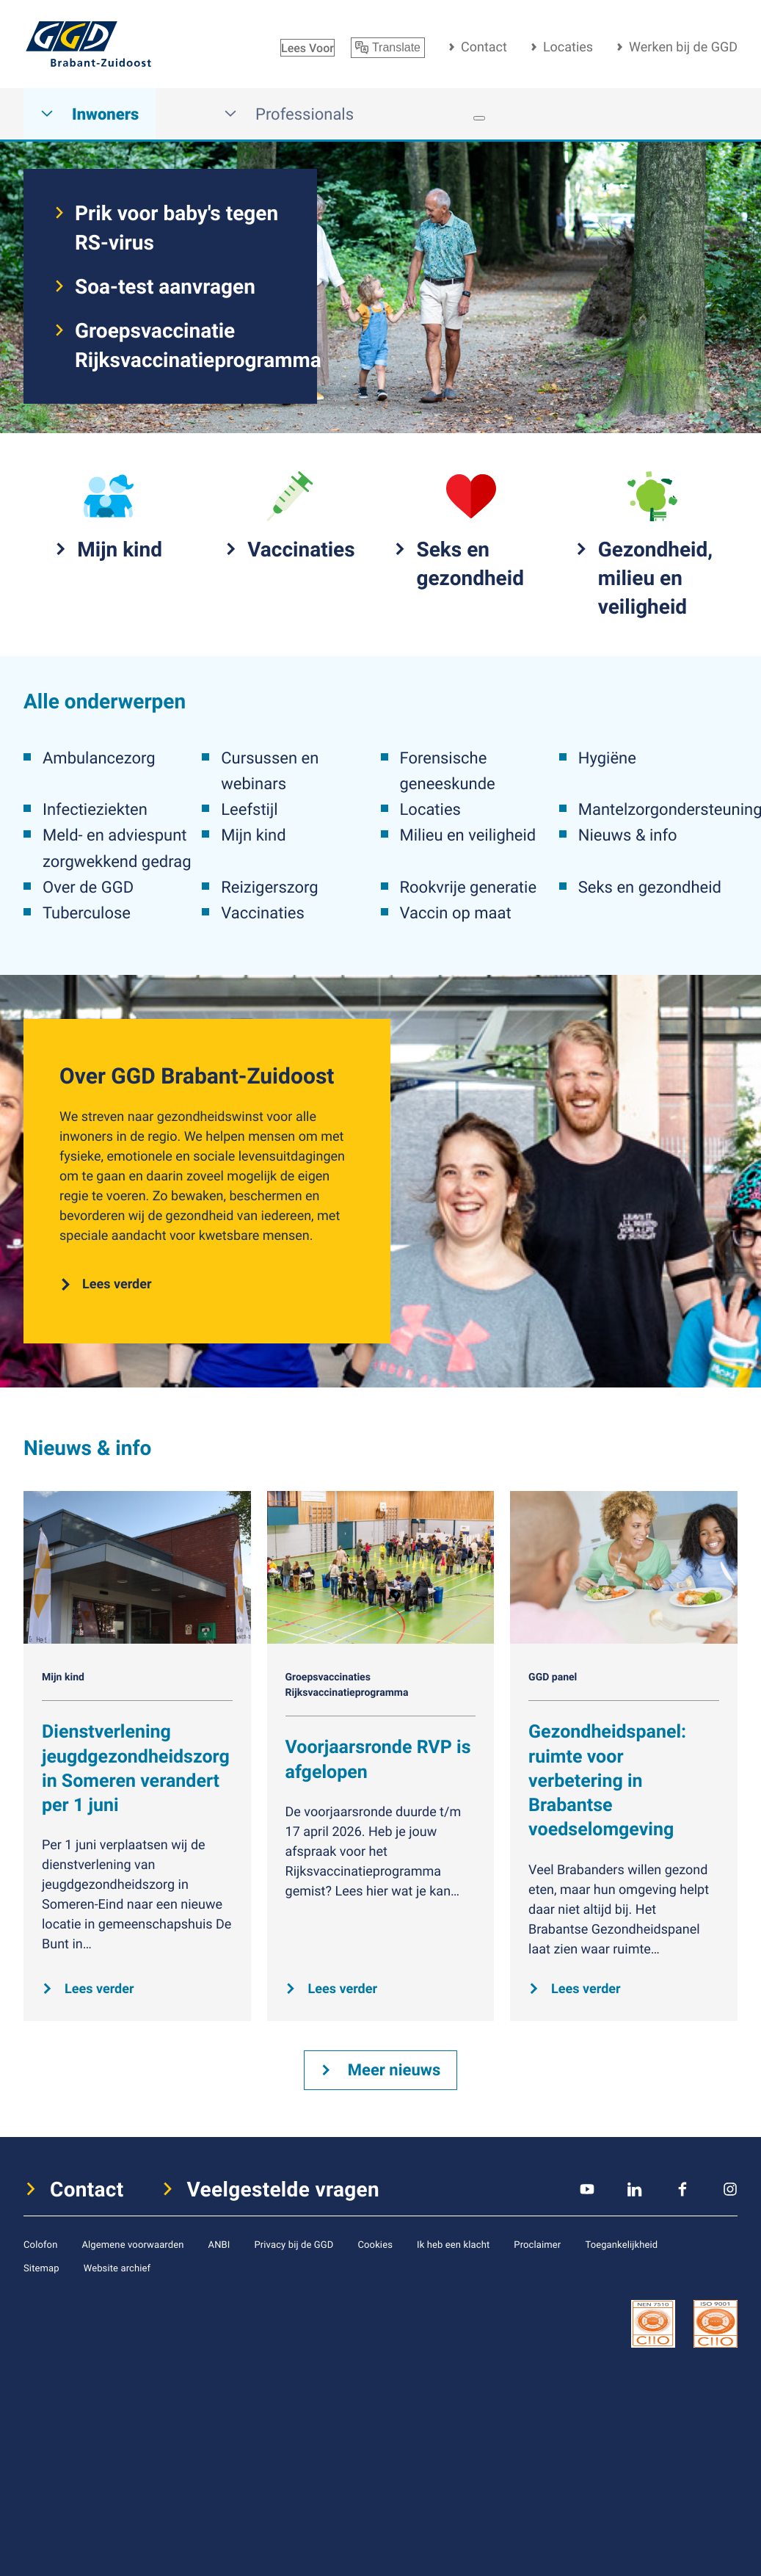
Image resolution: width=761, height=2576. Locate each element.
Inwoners (89, 114)
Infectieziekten (95, 809)
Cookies (375, 2244)
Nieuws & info (627, 835)
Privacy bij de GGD (293, 2244)
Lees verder (117, 1284)
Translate (387, 47)
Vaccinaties (262, 913)
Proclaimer (537, 2244)
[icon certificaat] (653, 2323)
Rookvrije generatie (468, 887)
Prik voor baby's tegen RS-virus (176, 227)
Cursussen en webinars (269, 770)
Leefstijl (249, 809)
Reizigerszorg (269, 887)
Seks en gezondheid (649, 887)
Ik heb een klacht (453, 2244)
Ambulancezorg (99, 758)
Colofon (40, 2244)
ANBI (219, 2244)
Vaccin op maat (455, 913)
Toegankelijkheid (621, 2244)
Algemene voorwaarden (132, 2244)
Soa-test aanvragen (165, 286)
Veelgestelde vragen (283, 2189)
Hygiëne (607, 758)
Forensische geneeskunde (447, 770)
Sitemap (41, 2267)
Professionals (289, 114)
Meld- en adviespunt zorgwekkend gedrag (117, 847)
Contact (484, 47)
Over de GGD (88, 887)
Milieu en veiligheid (468, 835)
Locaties (568, 47)
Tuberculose (87, 913)
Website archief (117, 2267)
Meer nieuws (394, 2069)
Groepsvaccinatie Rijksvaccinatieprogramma (181, 345)
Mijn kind (253, 835)
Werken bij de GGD (683, 47)
